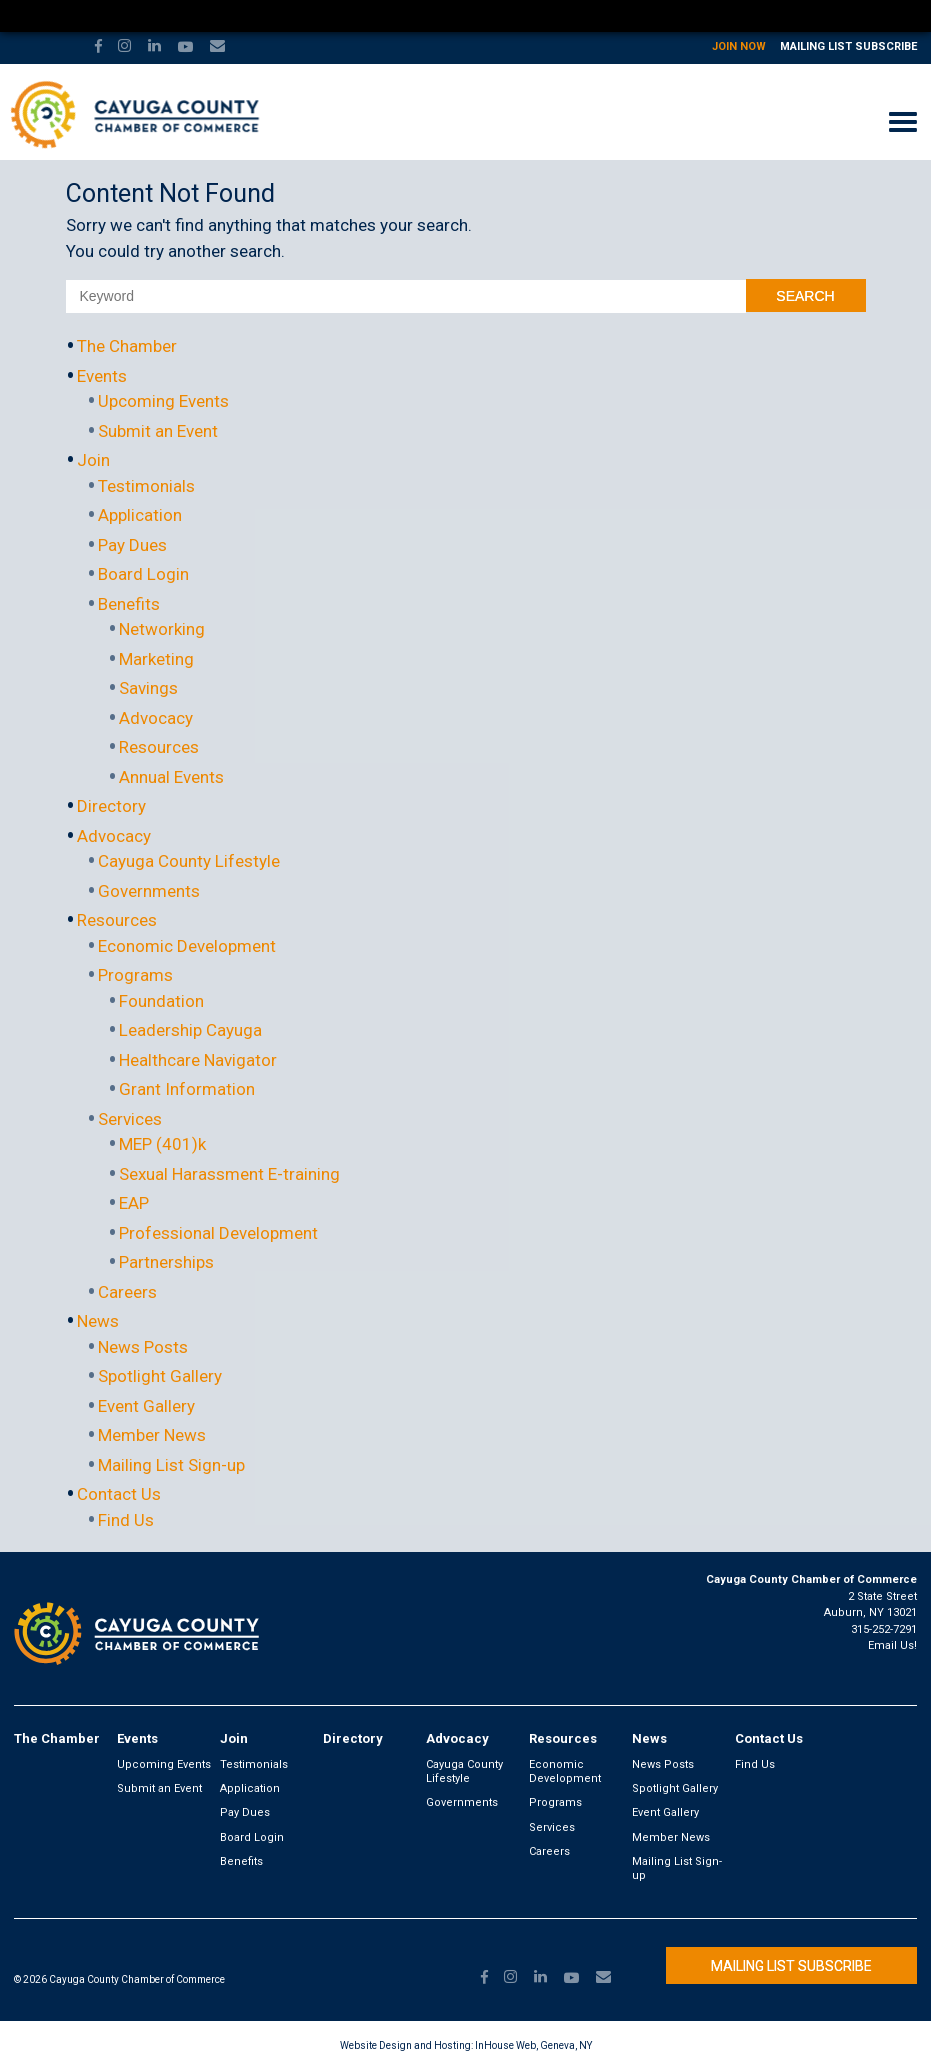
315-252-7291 (884, 1629)
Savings (148, 688)
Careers (127, 1292)
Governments (149, 891)
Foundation (161, 1001)
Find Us (126, 1520)
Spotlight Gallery (160, 1376)
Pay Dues (132, 545)
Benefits (129, 604)
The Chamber (127, 346)
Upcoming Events (163, 401)
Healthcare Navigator (198, 1060)
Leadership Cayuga (190, 1030)
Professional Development (218, 1233)
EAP (134, 1203)
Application (140, 515)
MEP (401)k (162, 1144)
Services (130, 1119)
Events (102, 376)
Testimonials (146, 486)
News (98, 1321)
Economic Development (187, 946)
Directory (111, 806)
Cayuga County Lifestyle (189, 861)
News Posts (143, 1347)
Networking (162, 629)
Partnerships (166, 1262)
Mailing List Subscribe (848, 46)
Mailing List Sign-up (171, 1465)
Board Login (143, 574)
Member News (152, 1435)
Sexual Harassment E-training (229, 1174)
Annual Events (171, 777)
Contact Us (119, 1494)
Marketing (156, 659)
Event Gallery (146, 1406)
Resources (159, 747)
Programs (135, 975)
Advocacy (156, 718)
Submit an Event (158, 431)
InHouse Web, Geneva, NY (533, 2045)
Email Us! (892, 1645)
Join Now (739, 46)
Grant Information (187, 1089)
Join (93, 460)
